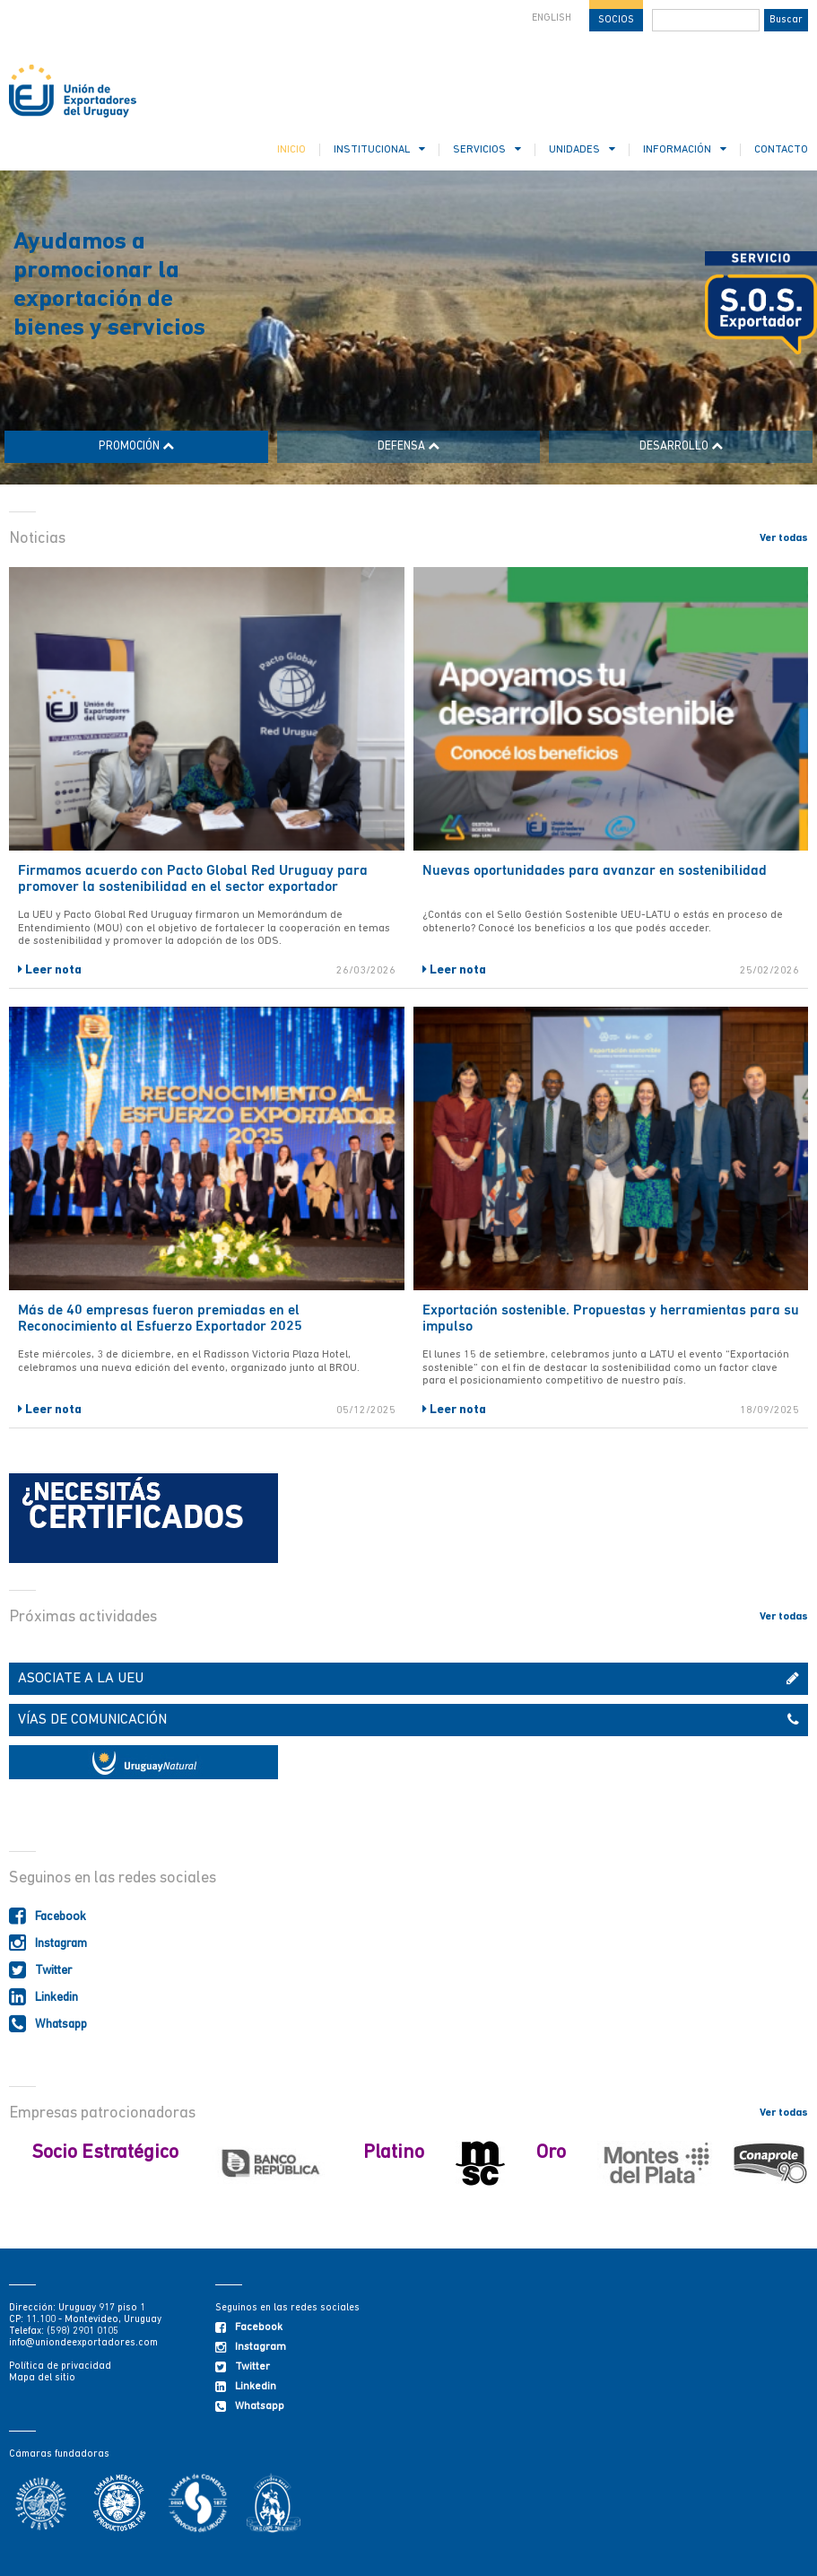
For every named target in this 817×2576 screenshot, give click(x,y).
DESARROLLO (681, 446)
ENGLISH (551, 18)
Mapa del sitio (42, 2378)
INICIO (291, 149)
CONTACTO (781, 149)
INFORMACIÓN (684, 149)
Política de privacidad (60, 2366)
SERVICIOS (487, 149)
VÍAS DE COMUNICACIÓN (408, 1720)
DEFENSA (408, 446)
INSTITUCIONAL (379, 149)
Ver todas (784, 538)
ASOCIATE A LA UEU (408, 1679)
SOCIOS (616, 20)
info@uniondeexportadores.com (83, 2343)
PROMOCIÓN (136, 446)
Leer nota (50, 970)
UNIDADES (582, 149)
